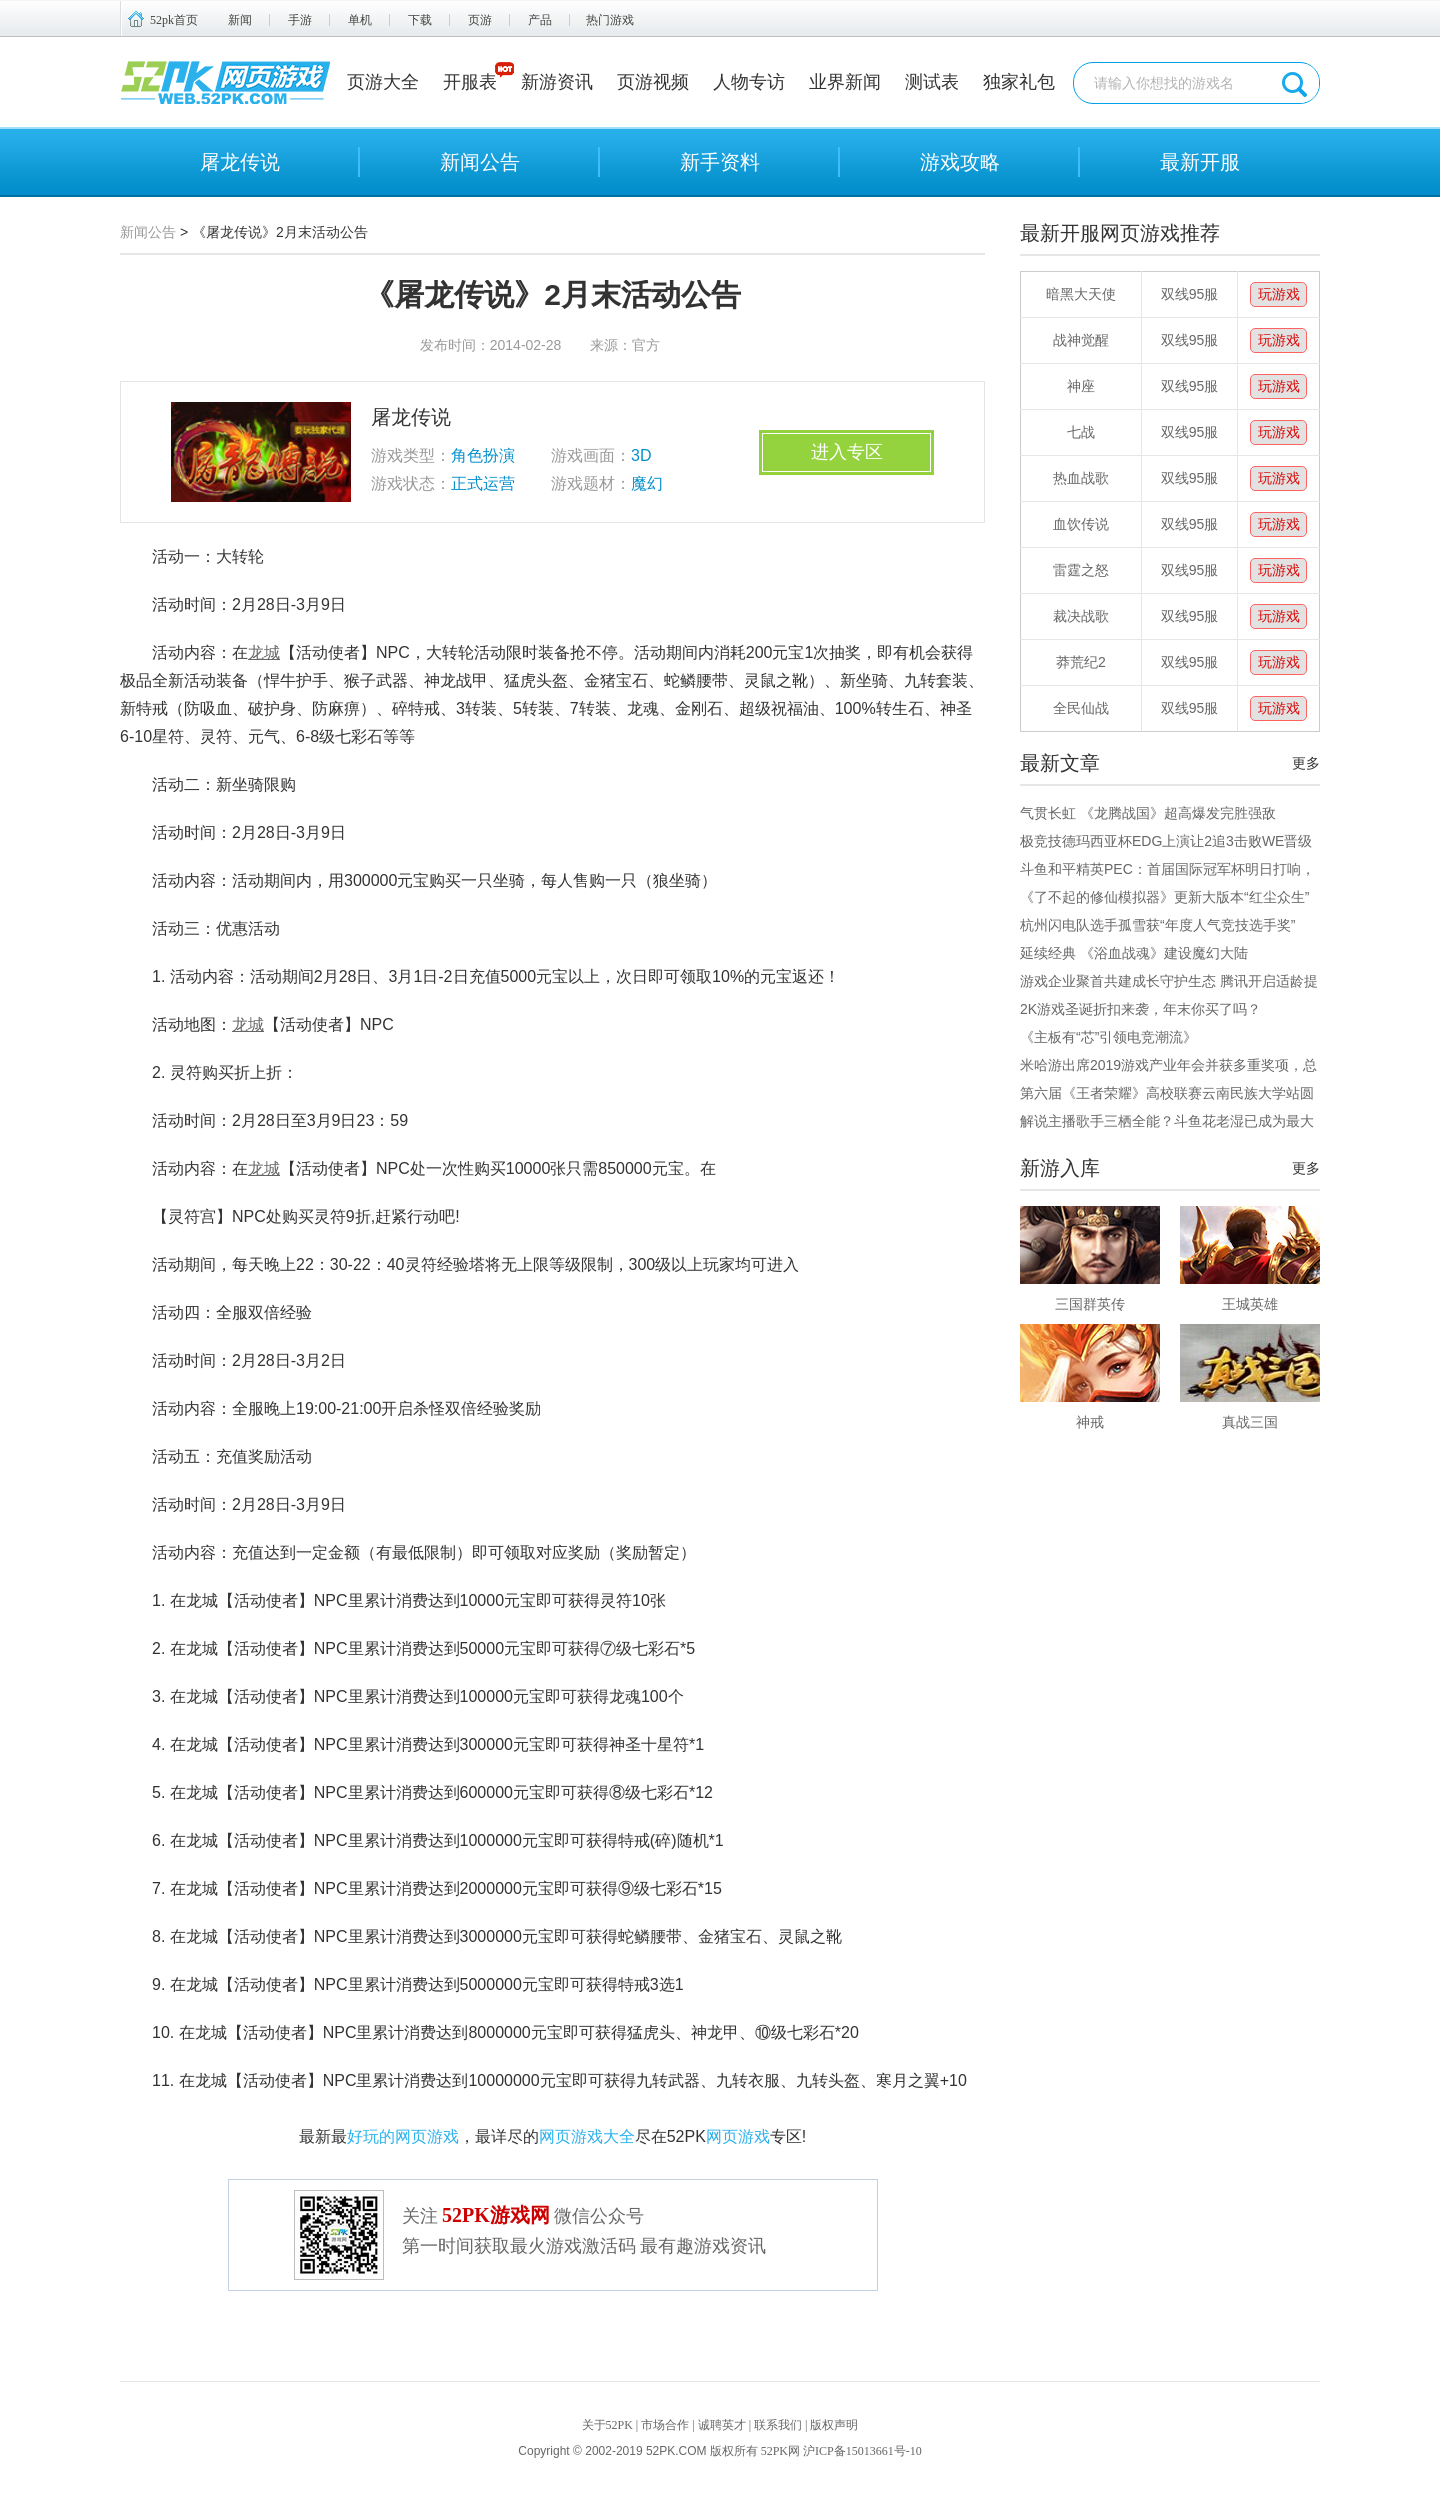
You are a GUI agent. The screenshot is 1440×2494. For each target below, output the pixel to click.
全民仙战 (1081, 708)
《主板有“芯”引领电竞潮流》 (1108, 1037)
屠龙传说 (240, 162)
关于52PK (607, 2425)
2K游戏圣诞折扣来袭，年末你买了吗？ (1140, 1009)
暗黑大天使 (1081, 294)
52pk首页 (174, 20)
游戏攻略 (960, 162)
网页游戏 (738, 2136)
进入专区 (847, 452)
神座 (1081, 386)
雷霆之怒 (1081, 570)
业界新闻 (845, 82)
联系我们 (778, 2425)
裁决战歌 (1081, 616)
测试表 (932, 82)
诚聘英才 (722, 2425)
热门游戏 (610, 20)
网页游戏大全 (587, 2136)
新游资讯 (557, 82)
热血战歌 (1081, 478)
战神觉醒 (1081, 340)
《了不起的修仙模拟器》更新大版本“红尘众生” (1164, 897)
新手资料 (720, 162)
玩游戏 (1279, 294)
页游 (480, 20)
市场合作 (665, 2425)
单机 (360, 20)
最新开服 (1200, 162)
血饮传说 (1081, 524)
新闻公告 (480, 162)
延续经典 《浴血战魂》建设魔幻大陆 (1134, 953)
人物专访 (749, 82)
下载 (420, 20)
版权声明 (834, 2425)
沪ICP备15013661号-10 (862, 2451)
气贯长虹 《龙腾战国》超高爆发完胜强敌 (1148, 813)
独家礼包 (1019, 82)
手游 (300, 20)
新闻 (240, 20)
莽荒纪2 (1081, 662)
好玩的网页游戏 (403, 2136)
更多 (1306, 763)
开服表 (470, 82)
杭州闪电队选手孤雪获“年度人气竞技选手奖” (1157, 925)
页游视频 (653, 82)
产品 (540, 20)
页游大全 (383, 82)
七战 (1081, 432)
